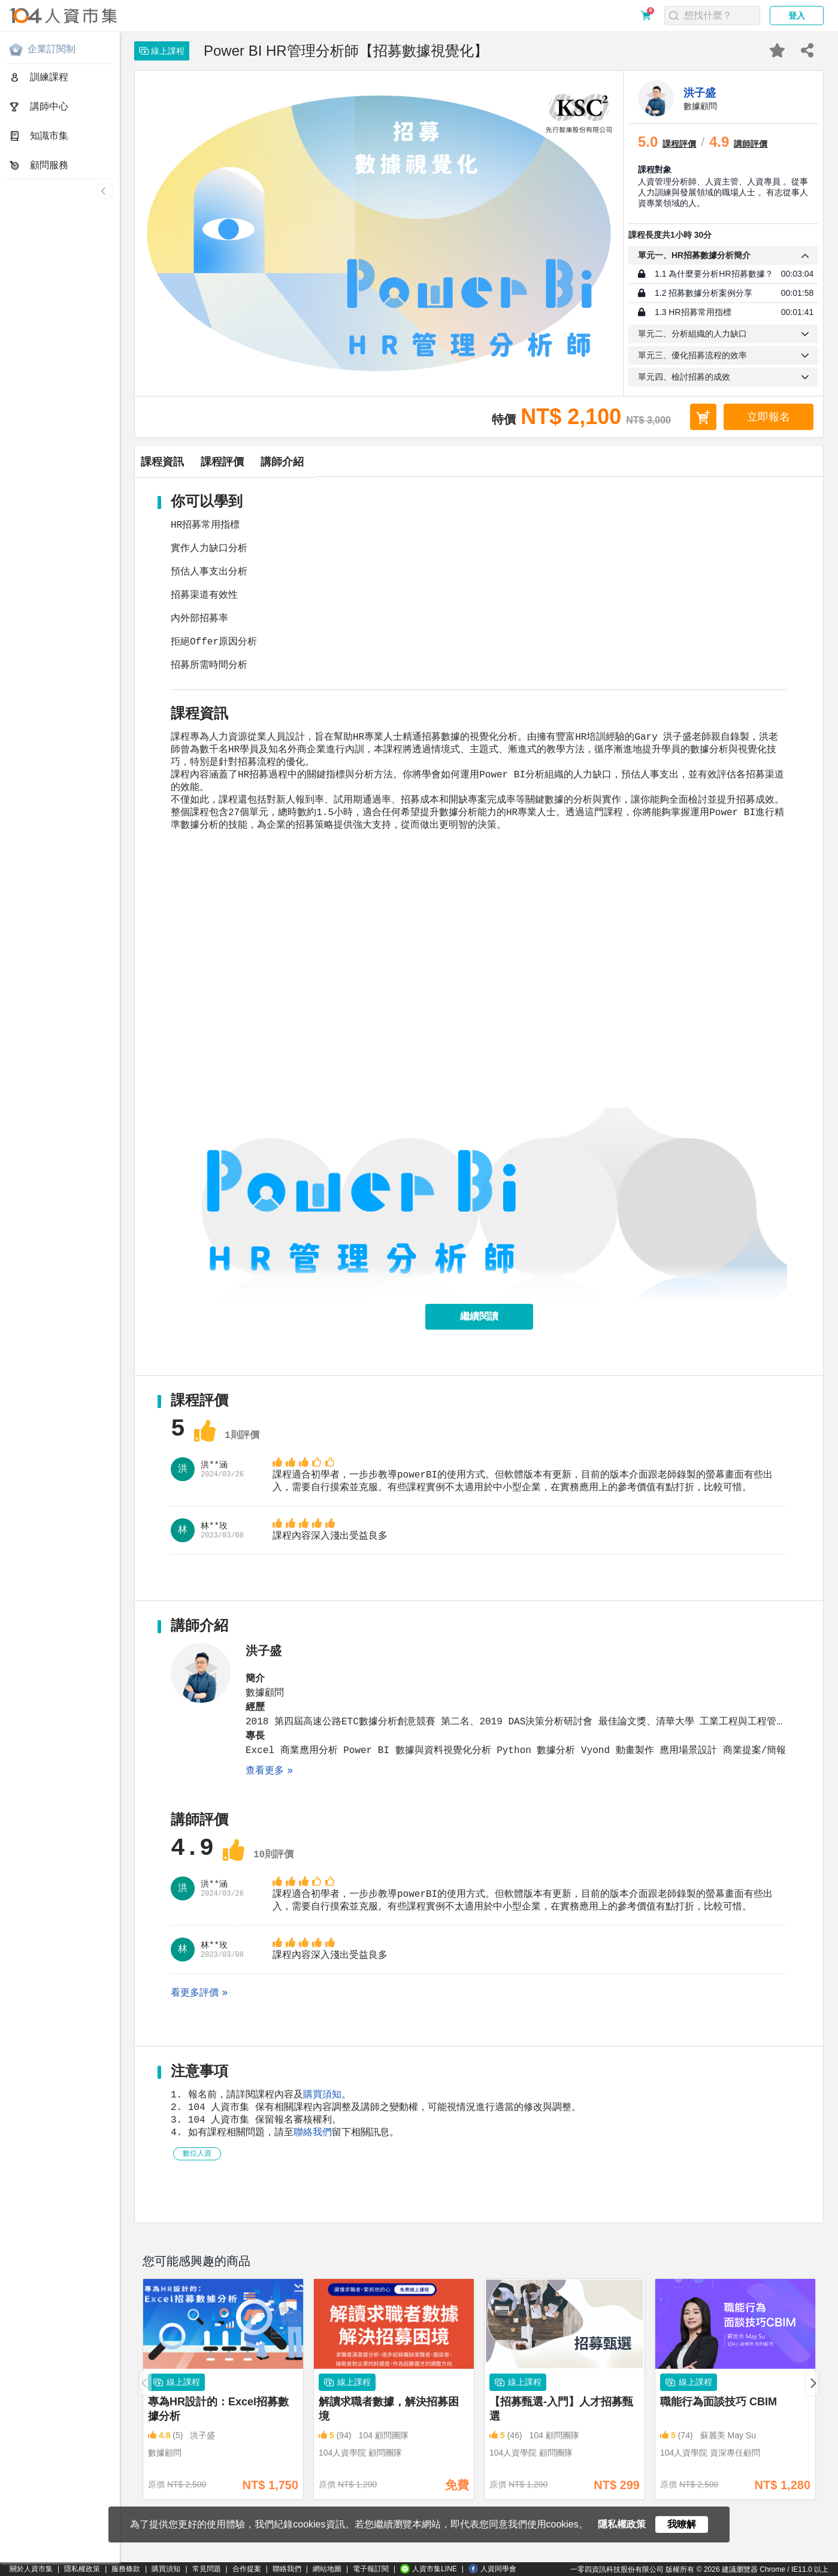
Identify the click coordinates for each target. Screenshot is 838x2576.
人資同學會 (492, 2569)
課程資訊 (194, 462)
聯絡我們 (313, 2173)
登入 (796, 15)
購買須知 (322, 2132)
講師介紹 (443, 462)
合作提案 (246, 2569)
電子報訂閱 (371, 2569)
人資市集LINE (428, 2569)
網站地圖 (327, 2569)
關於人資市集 (31, 2569)
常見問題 (206, 2569)
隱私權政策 (82, 2569)
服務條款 (125, 2569)
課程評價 (319, 462)
